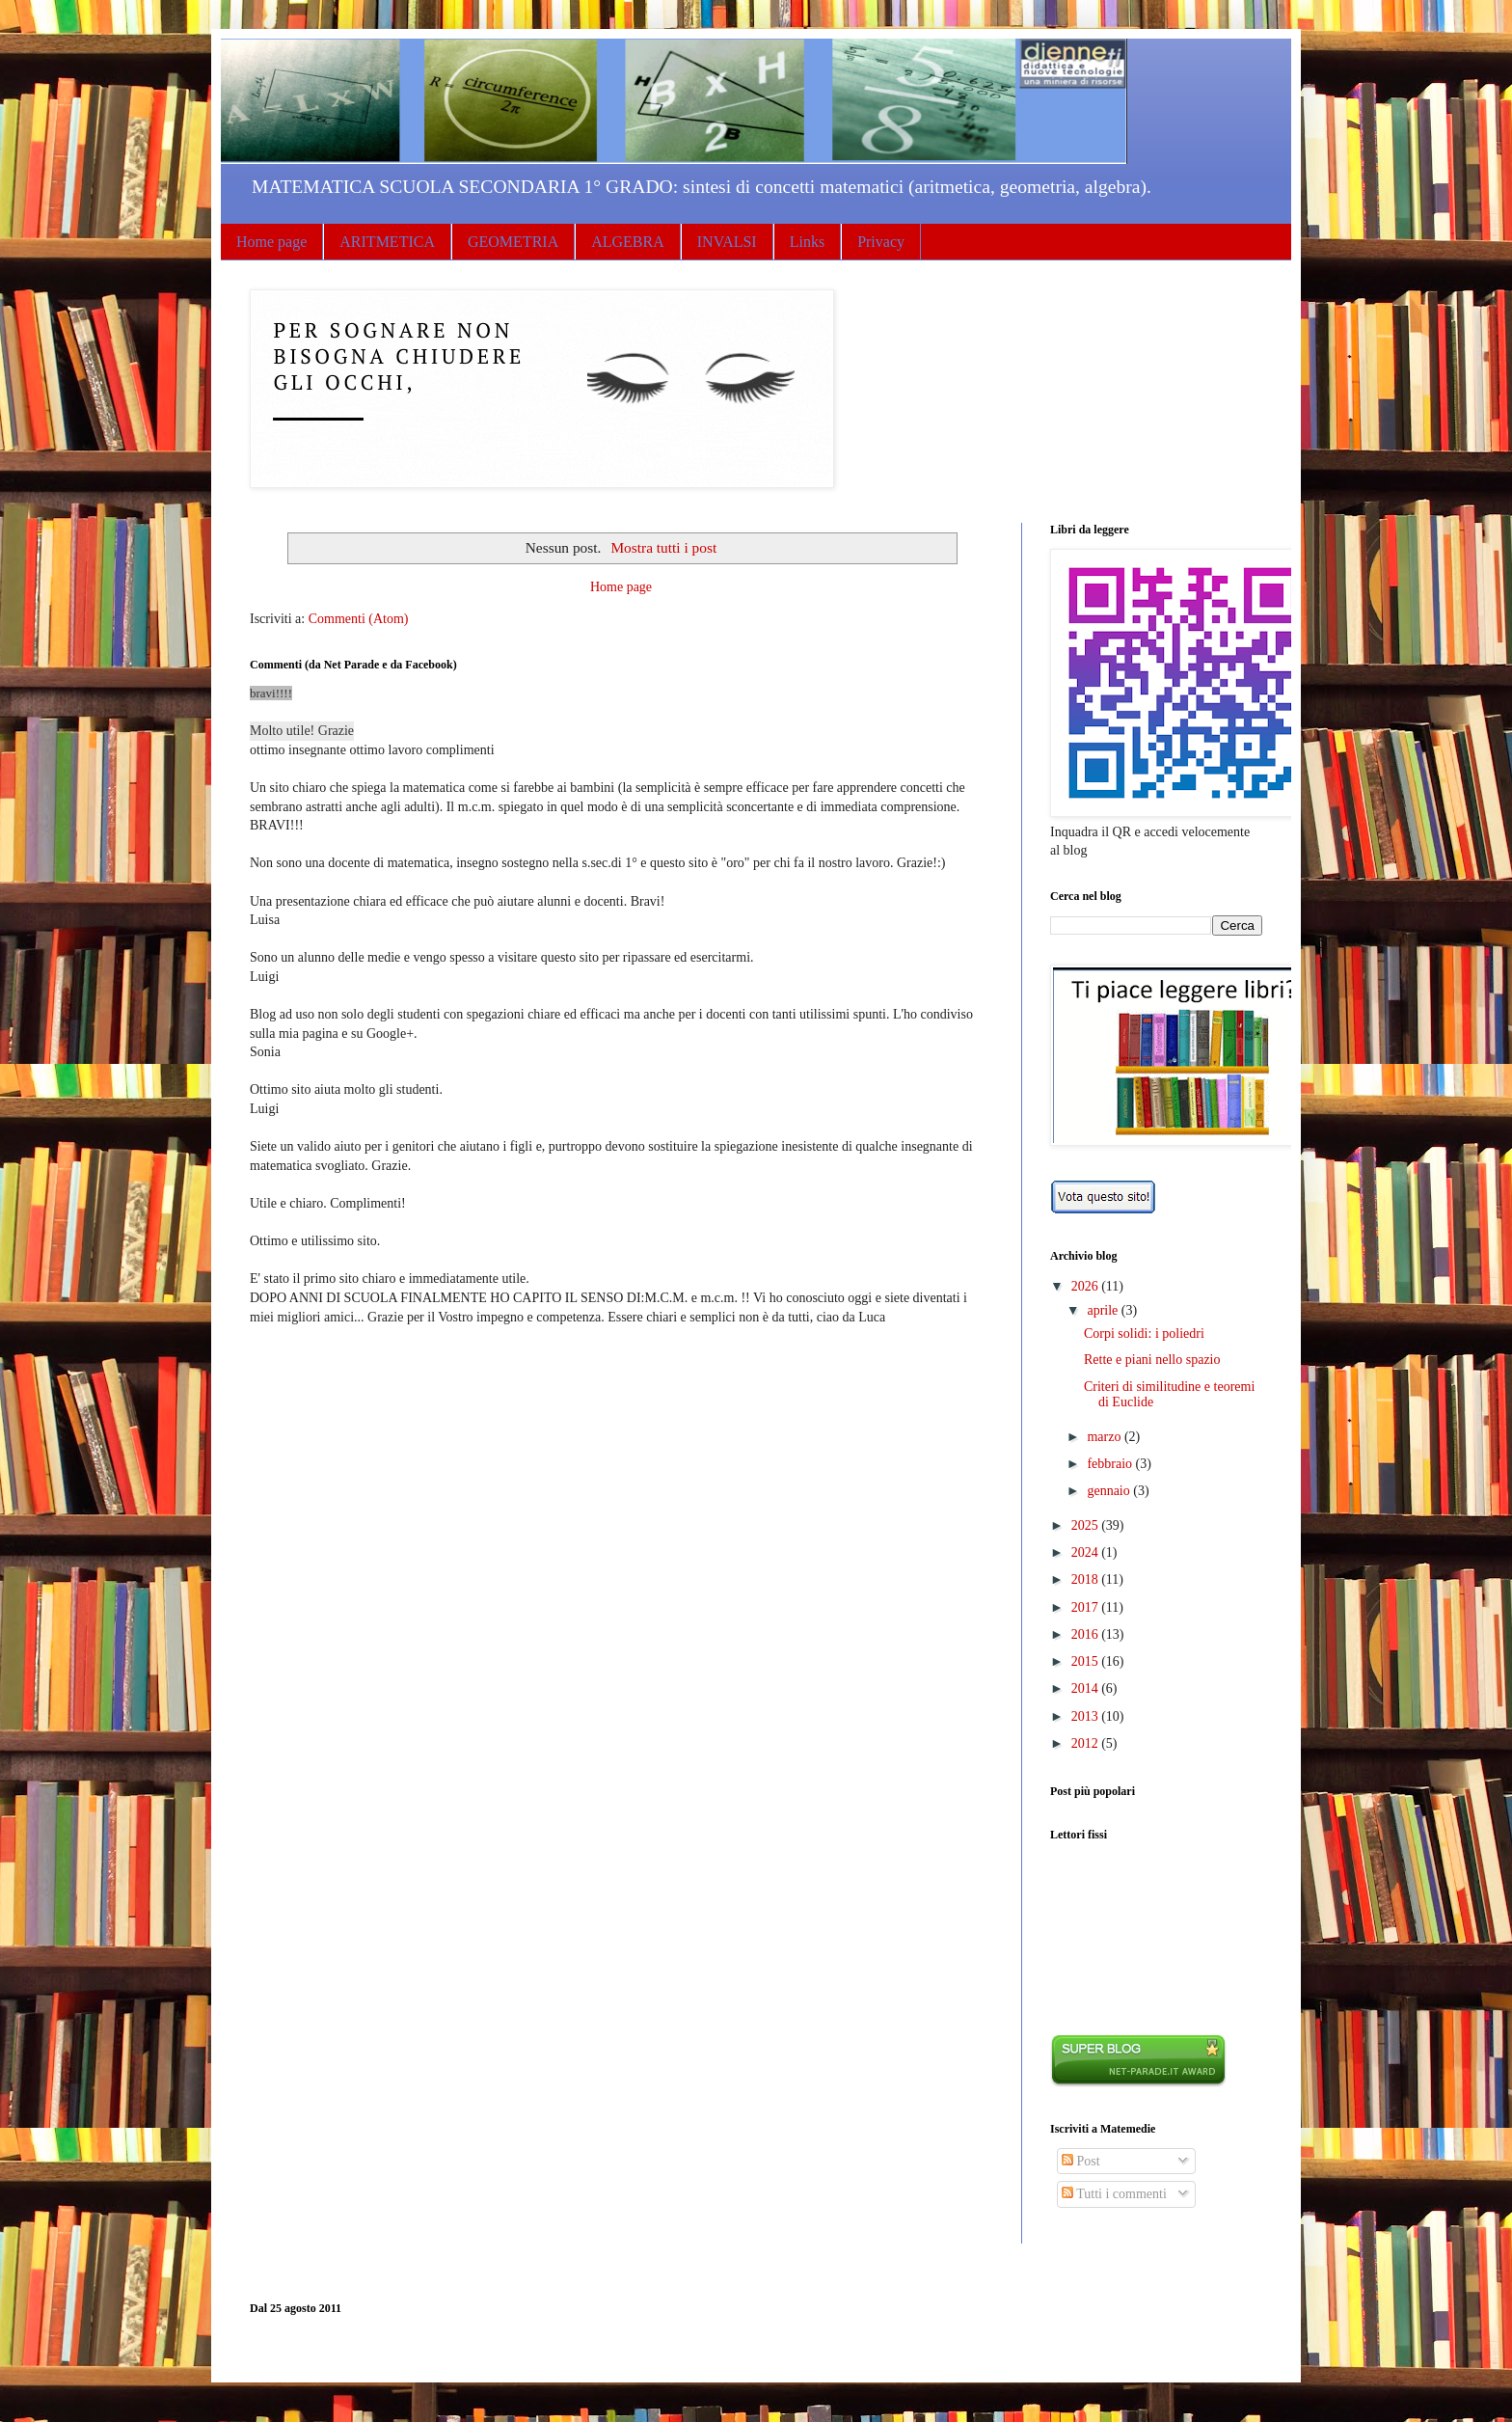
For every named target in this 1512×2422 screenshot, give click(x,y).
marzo (1105, 1436)
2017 (1086, 1607)
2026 (1086, 1286)
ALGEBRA (627, 241)
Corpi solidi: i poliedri (1144, 1333)
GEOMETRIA (513, 241)
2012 (1086, 1743)
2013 (1086, 1716)
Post (1081, 2161)
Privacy (880, 241)
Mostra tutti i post (663, 547)
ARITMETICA (387, 241)
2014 (1086, 1688)
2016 (1086, 1634)
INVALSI (727, 241)
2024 (1086, 1552)
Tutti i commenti (1114, 2194)
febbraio (1111, 1463)
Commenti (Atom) (359, 619)
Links (807, 241)
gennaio (1110, 1490)
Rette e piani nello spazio (1152, 1359)
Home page (271, 241)
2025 (1086, 1525)
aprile (1103, 1310)
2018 (1086, 1579)
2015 (1086, 1661)
